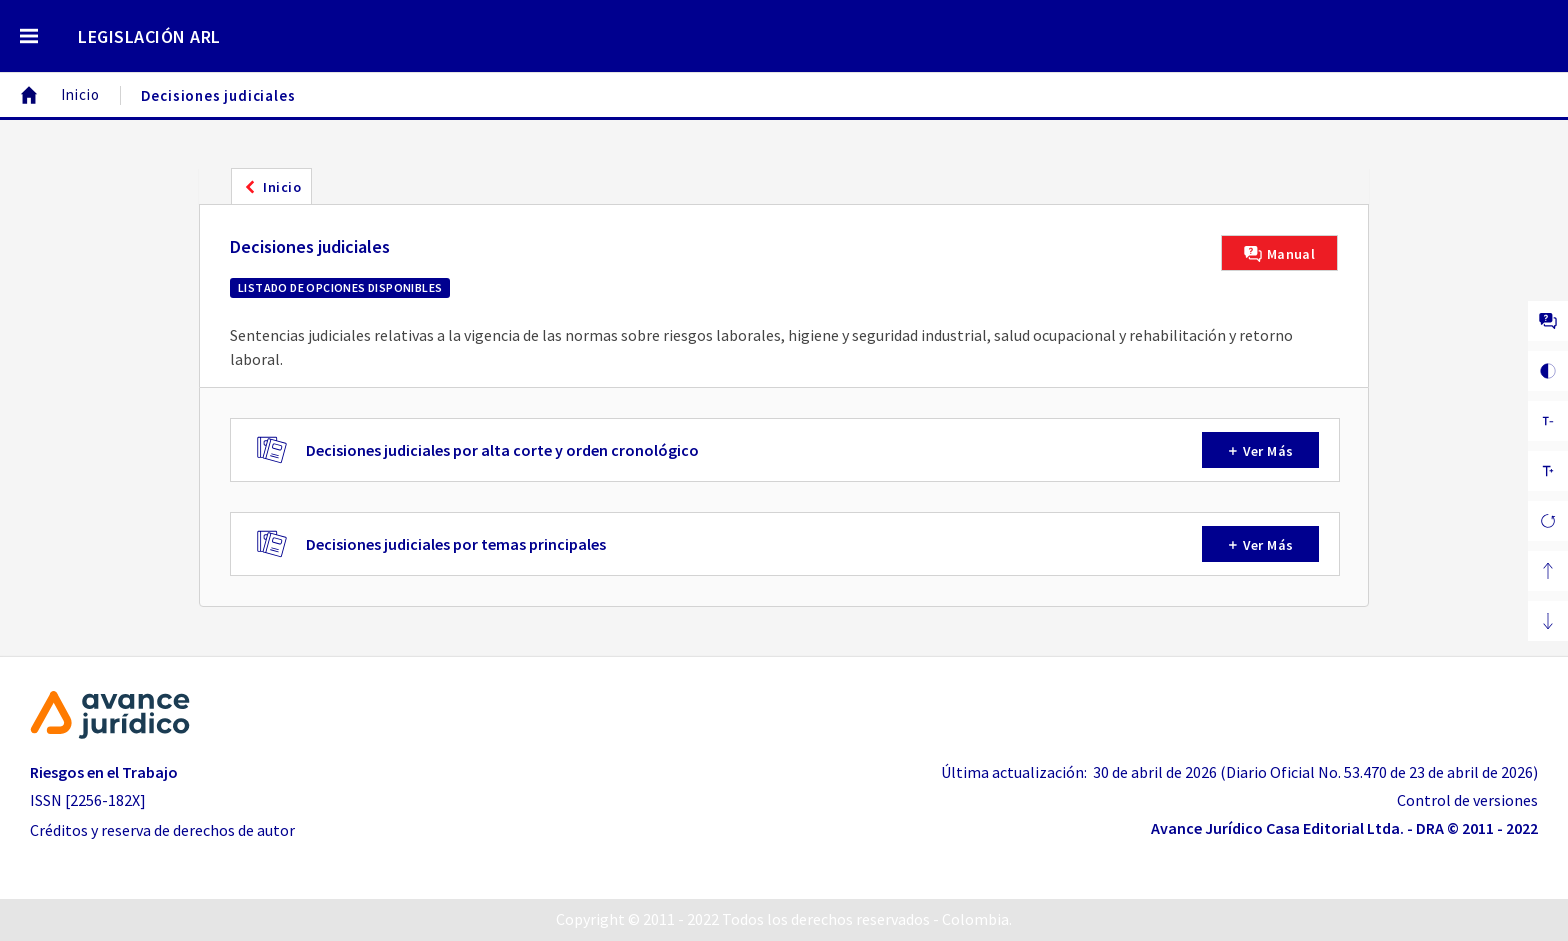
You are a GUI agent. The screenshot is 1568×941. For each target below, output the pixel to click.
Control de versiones (1467, 800)
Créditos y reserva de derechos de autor (162, 830)
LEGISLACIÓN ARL (149, 36)
